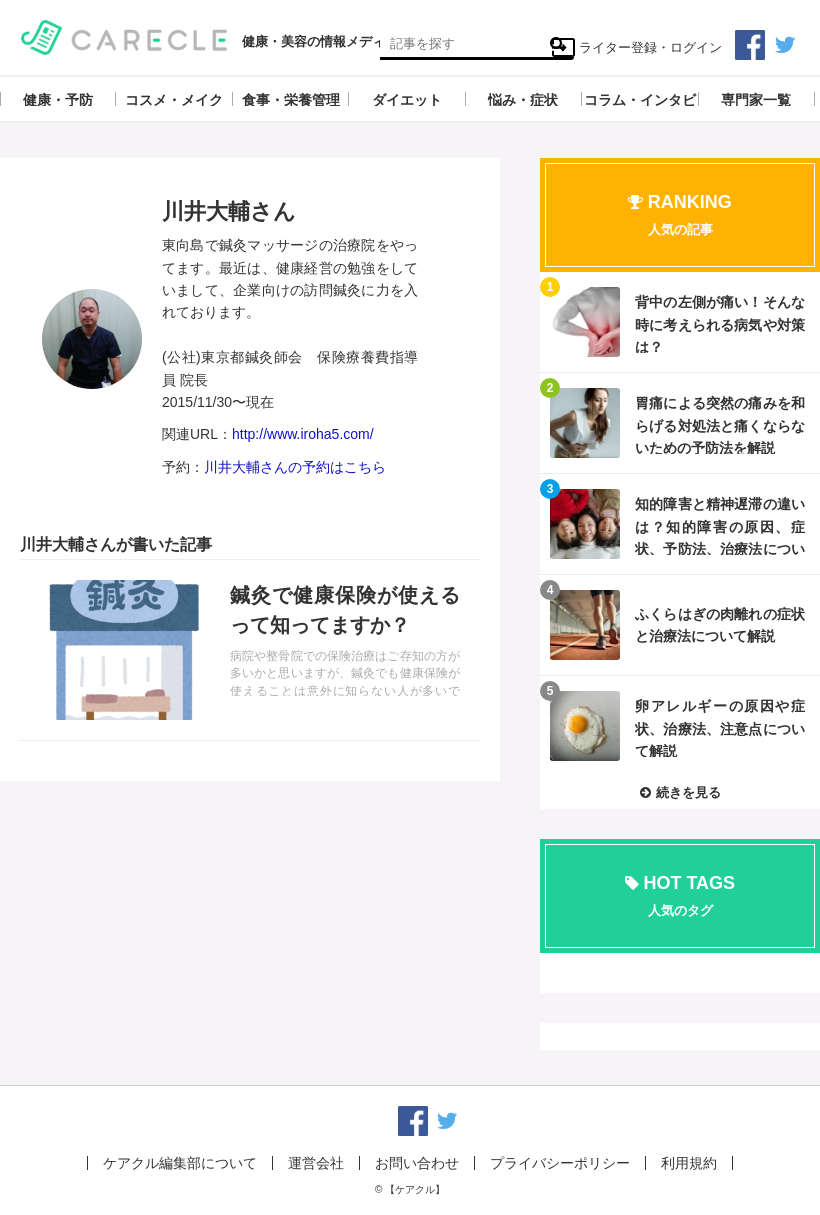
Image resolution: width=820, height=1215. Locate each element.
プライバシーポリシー (560, 1163)
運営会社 (316, 1163)
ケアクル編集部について (180, 1163)
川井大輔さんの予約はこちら (295, 467)
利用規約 (689, 1163)
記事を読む (250, 650)
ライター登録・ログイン (636, 47)
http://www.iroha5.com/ (303, 434)
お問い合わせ (417, 1163)
